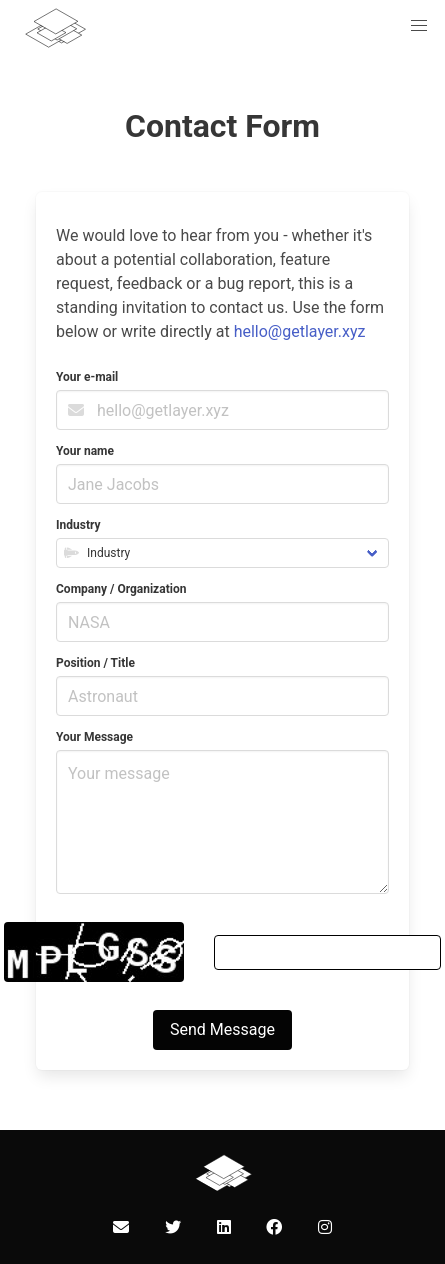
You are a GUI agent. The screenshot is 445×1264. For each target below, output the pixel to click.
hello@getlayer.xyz (300, 331)
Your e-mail (87, 377)
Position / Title (95, 663)
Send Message (222, 1029)
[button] (419, 26)
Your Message (94, 737)
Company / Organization (121, 589)
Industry (78, 525)
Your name (85, 451)
